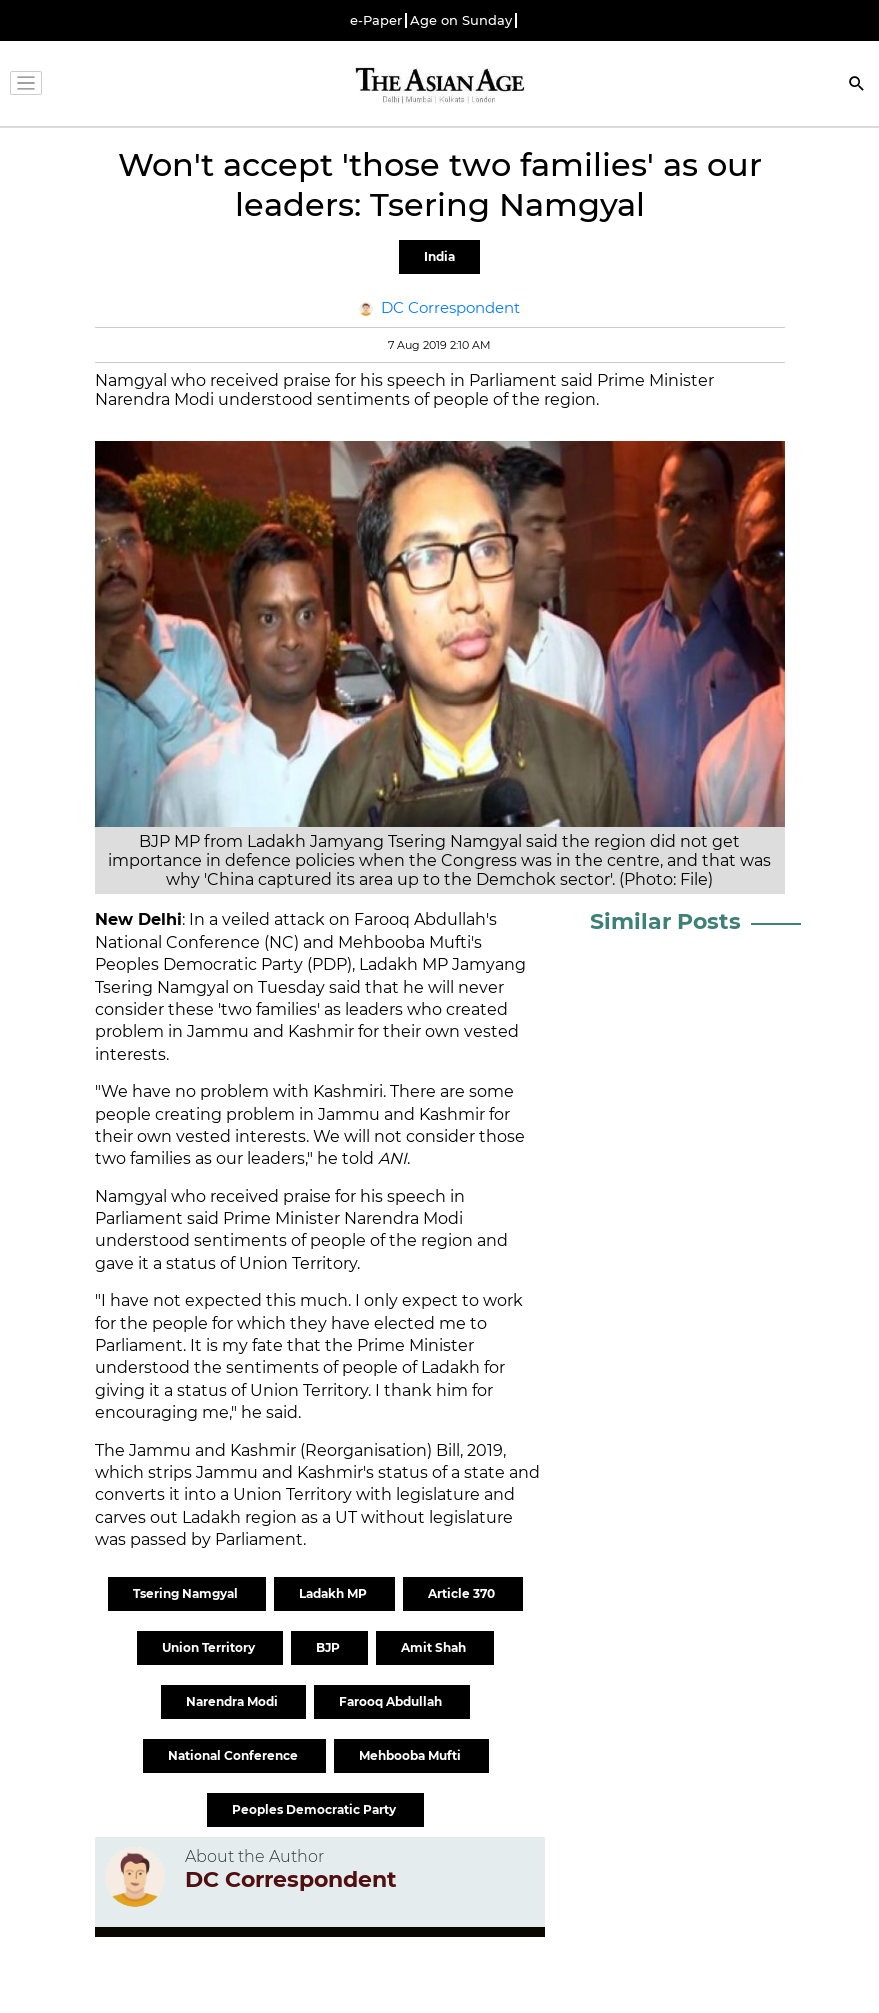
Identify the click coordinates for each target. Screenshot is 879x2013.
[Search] (857, 85)
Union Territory (210, 1647)
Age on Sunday (461, 20)
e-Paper (376, 20)
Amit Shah (435, 1647)
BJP (329, 1647)
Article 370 (463, 1593)
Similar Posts (665, 921)
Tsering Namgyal (187, 1593)
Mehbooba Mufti (411, 1755)
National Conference (234, 1755)
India (439, 256)
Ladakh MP (334, 1593)
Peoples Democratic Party (315, 1809)
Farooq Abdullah (392, 1701)
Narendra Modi (233, 1701)
